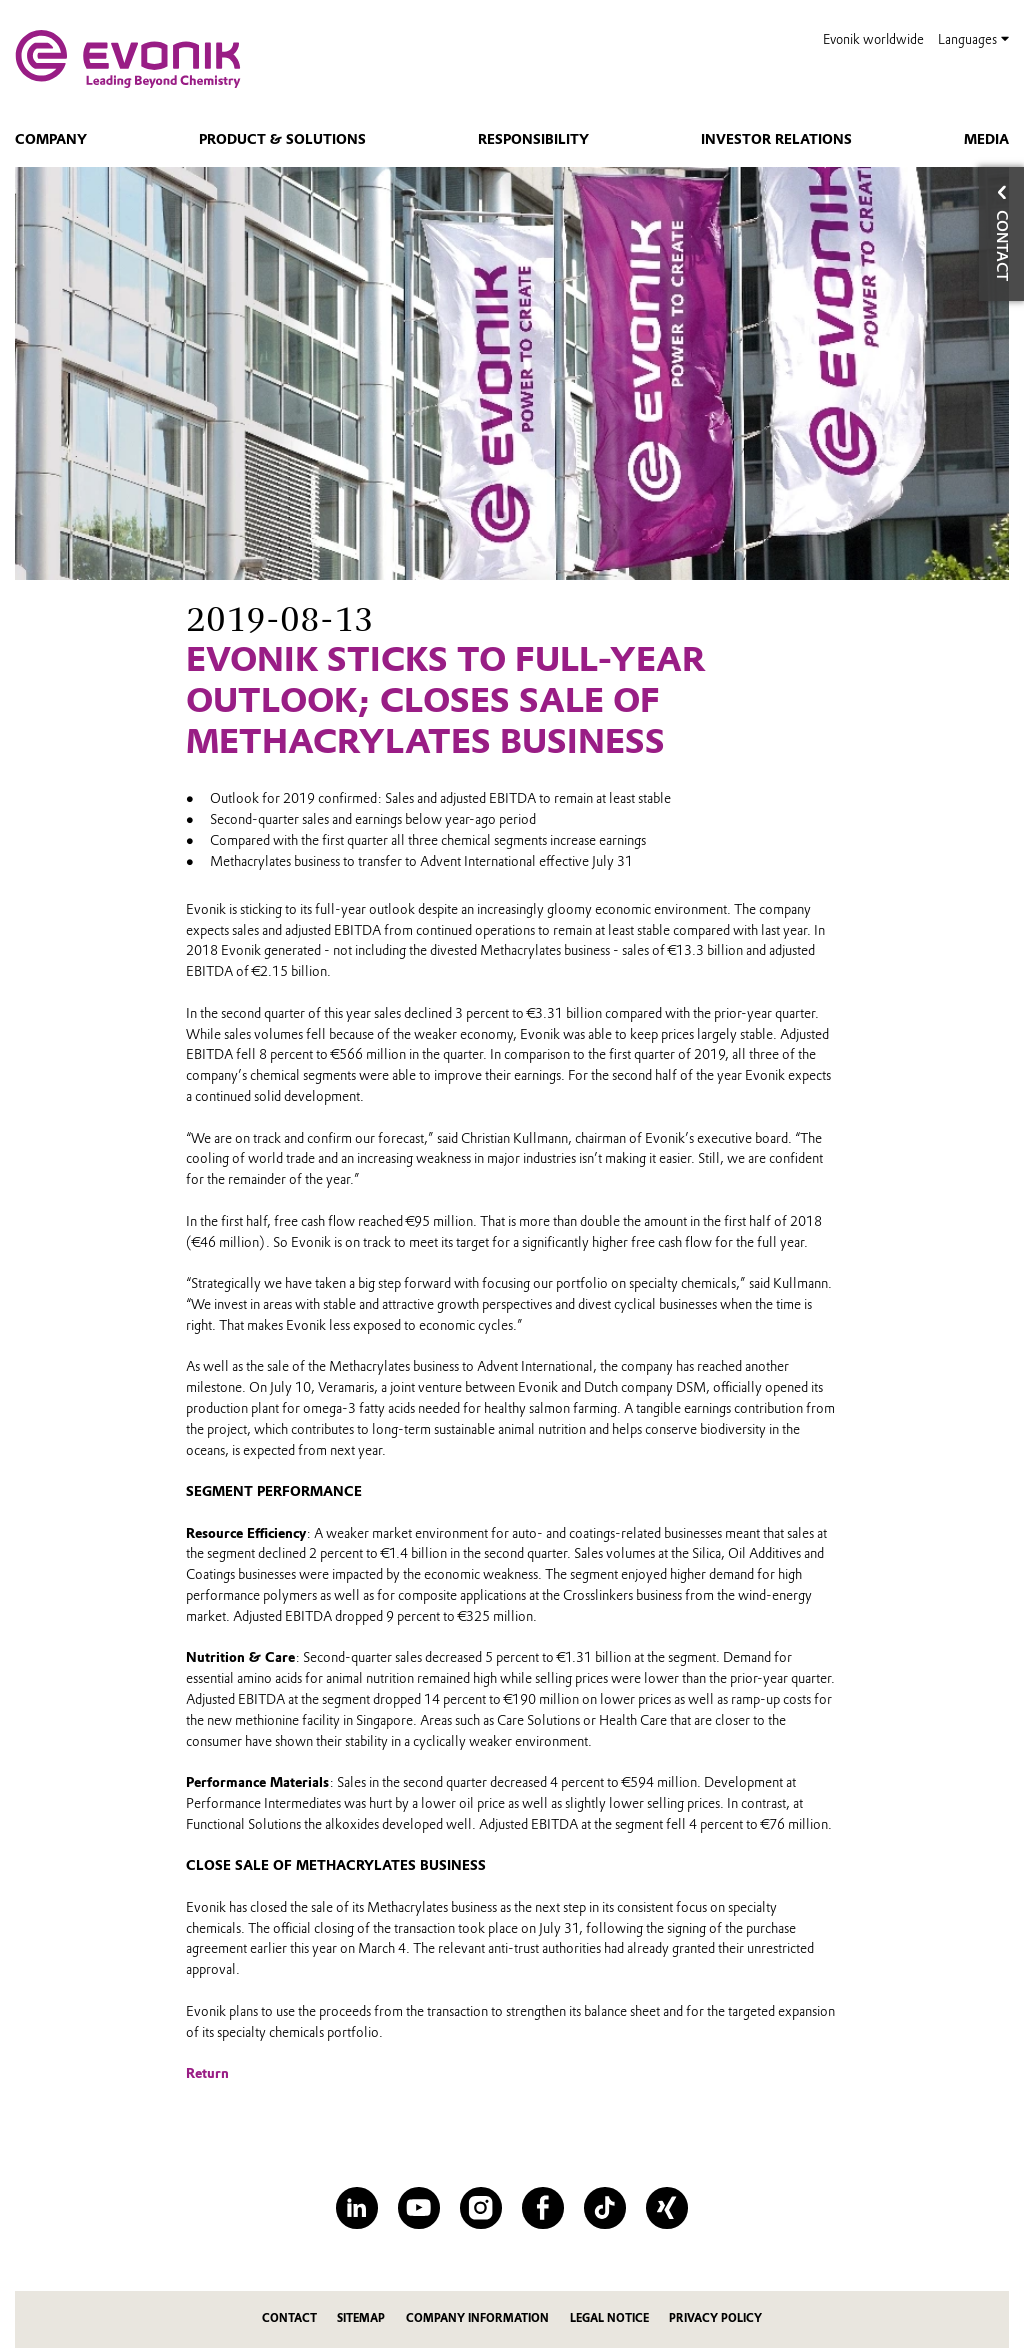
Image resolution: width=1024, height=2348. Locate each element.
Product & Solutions (282, 139)
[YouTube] (418, 2207)
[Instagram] (480, 2207)
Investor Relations (776, 139)
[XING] (666, 2207)
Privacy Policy (715, 2318)
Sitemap (361, 2318)
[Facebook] (542, 2207)
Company (51, 139)
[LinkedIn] (356, 2207)
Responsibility (533, 139)
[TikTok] (604, 2207)
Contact (289, 2318)
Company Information (477, 2318)
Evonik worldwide (873, 39)
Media (986, 139)
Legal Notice (609, 2318)
